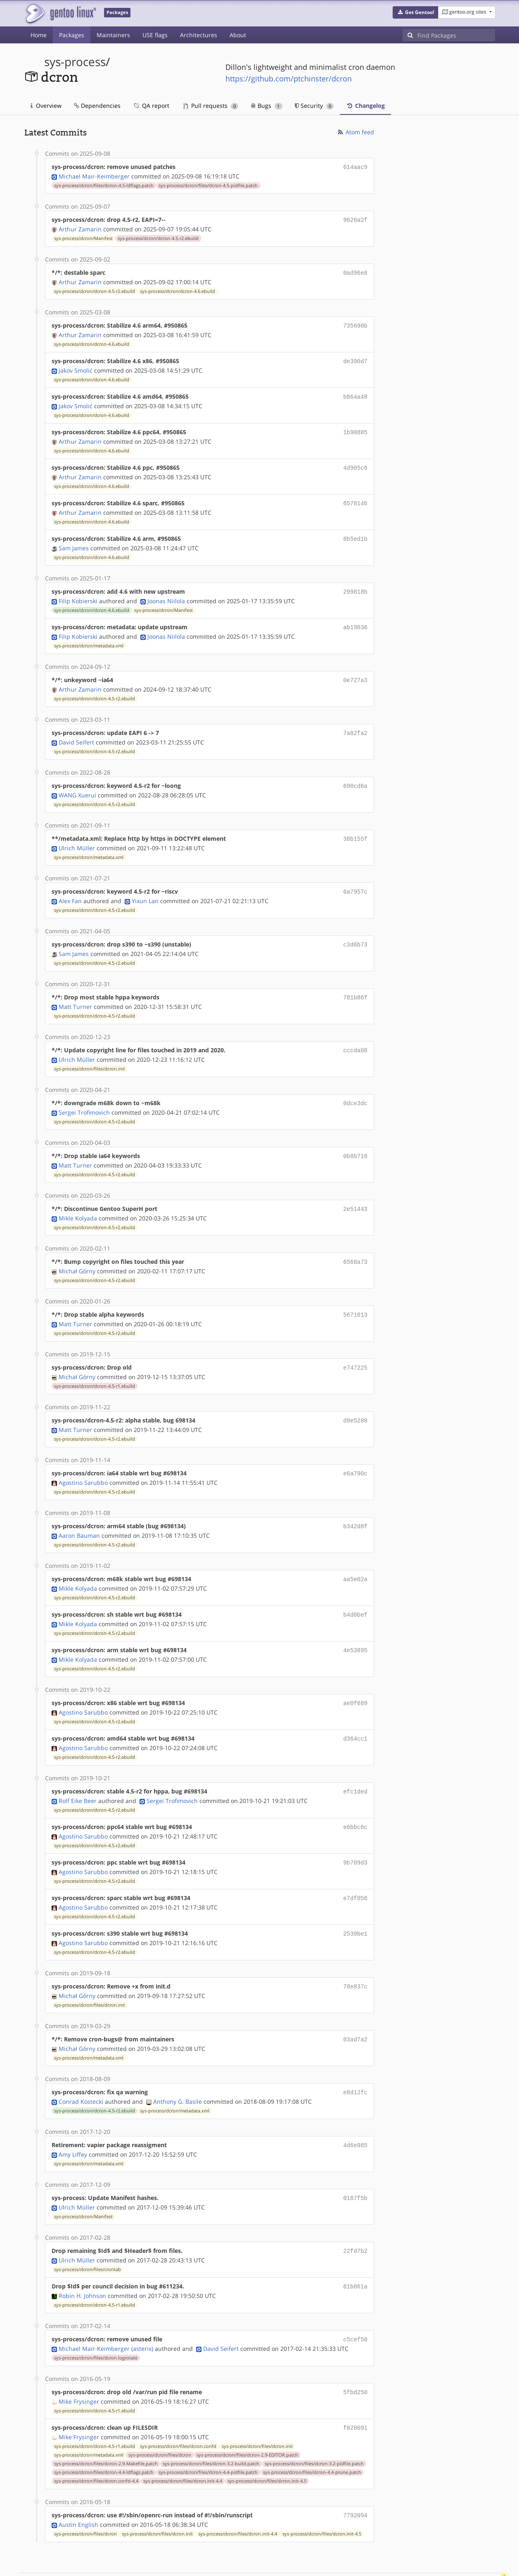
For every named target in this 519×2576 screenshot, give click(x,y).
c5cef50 (355, 2301)
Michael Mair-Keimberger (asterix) (106, 2310)
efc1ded (355, 1763)
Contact (484, 2545)
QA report (151, 105)
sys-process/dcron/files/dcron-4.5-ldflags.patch (104, 185)
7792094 (355, 2474)
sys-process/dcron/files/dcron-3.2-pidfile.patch (314, 2423)
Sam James (74, 540)
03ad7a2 (355, 2006)
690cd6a (355, 774)
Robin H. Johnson (82, 2258)
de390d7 (355, 358)
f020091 (355, 2388)
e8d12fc (355, 2058)
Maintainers (113, 35)
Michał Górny (77, 1251)
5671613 (355, 1295)
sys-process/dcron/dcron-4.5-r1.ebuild (94, 1365)
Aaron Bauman (79, 1511)
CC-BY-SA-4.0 (204, 2561)
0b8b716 (355, 1138)
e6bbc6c (355, 1798)
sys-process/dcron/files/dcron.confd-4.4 (96, 2440)
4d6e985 (355, 2110)
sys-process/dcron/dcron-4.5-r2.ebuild (158, 237)
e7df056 (355, 1867)
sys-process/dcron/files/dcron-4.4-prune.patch (312, 2432)
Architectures (198, 35)
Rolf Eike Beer (78, 1772)
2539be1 (355, 1902)
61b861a (355, 2249)
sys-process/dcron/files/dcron (159, 2414)
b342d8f (355, 1503)
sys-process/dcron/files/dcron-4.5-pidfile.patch (208, 185)
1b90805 (355, 427)
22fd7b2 (355, 2214)
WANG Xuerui (77, 783)
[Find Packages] (456, 35)
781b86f (355, 982)
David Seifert (76, 731)
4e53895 (355, 1624)
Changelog (365, 105)
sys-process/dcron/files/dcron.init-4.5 (267, 2440)
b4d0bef (355, 1590)
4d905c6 (355, 462)
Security (314, 105)
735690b (355, 323)
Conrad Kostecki (81, 2067)
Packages (71, 35)
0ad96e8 (355, 271)
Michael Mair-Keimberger (94, 175)
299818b (355, 583)
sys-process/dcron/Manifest (83, 237)
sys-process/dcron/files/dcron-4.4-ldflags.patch (104, 2432)
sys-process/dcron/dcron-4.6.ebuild (177, 289)
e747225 (355, 1347)
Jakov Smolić (75, 366)
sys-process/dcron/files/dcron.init (89, 1052)
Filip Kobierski (78, 592)
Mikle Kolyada (78, 1199)
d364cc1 (355, 1711)
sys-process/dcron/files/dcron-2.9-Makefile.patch (106, 2423)
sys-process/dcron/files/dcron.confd (178, 2406)
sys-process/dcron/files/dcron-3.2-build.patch (211, 2423)
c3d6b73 (355, 930)
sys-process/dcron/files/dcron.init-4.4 (182, 2440)
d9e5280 (355, 1399)
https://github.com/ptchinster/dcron (288, 78)
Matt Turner (75, 991)
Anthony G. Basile (177, 2067)
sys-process (75, 61)
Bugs (266, 105)
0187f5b (355, 2162)
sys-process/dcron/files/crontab (87, 2232)
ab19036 (355, 618)
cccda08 (355, 1034)
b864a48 (355, 392)
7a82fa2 (355, 722)
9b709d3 (355, 1832)
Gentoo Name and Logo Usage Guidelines (289, 2561)
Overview (46, 105)
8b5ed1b (355, 531)
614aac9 (355, 167)
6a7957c (355, 878)
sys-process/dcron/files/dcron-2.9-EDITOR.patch (247, 2414)
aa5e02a (355, 1555)
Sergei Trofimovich (84, 1095)
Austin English (78, 2483)
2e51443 (355, 1190)
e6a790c (355, 1451)
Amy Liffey (73, 2119)
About (238, 35)
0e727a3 (355, 670)
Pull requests (211, 105)
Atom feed (355, 132)
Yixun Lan (145, 887)
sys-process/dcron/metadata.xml (88, 636)
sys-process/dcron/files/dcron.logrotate (95, 2319)
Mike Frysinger (79, 2362)
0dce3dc (355, 1086)
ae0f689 (355, 1676)
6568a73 (355, 1242)
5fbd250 (355, 2353)
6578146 (355, 496)
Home (39, 35)
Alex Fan (70, 887)
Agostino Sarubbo (83, 1459)
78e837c (355, 1954)
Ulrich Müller (77, 835)
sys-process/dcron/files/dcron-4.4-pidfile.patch (208, 2432)
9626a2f (355, 219)
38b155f (355, 826)
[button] (415, 12)
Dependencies (97, 105)
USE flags (155, 35)
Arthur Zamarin (80, 227)
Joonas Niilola (166, 592)
